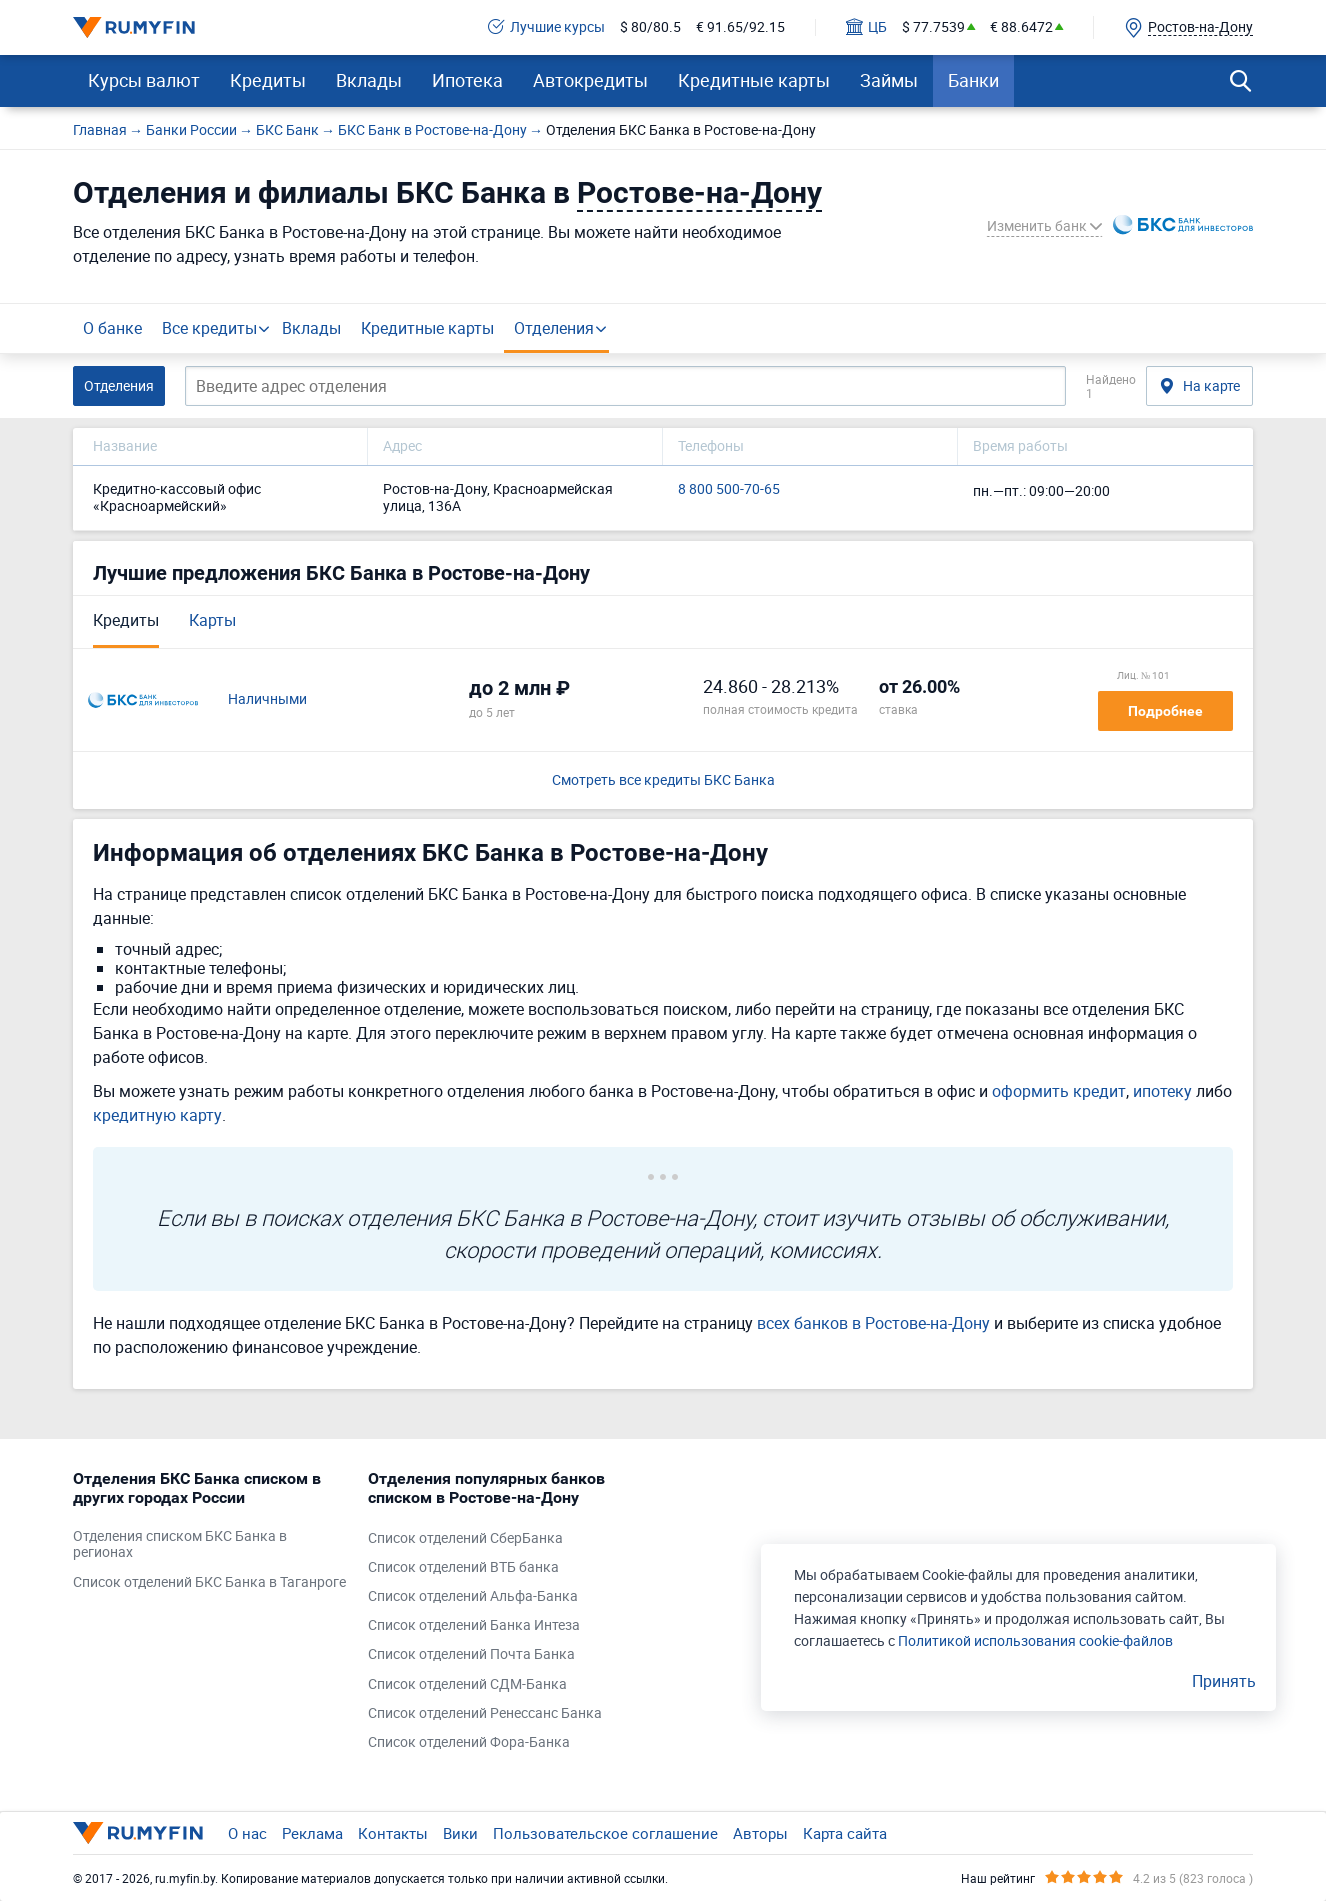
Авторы (760, 1833)
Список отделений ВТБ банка (463, 1567)
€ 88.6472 (1021, 27)
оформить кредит (1059, 1091)
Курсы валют (144, 80)
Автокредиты (590, 80)
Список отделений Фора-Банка (469, 1742)
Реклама (312, 1833)
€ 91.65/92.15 (740, 27)
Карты (212, 620)
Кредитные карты (754, 80)
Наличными (267, 699)
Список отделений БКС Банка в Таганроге (209, 1582)
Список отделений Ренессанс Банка (485, 1713)
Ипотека (467, 80)
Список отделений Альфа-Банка (473, 1596)
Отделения (554, 328)
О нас (247, 1833)
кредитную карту (157, 1115)
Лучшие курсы (546, 27)
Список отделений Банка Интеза (474, 1625)
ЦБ (866, 27)
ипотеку (1162, 1091)
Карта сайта (845, 1833)
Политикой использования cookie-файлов (1035, 1640)
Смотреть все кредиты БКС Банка (663, 780)
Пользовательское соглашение (605, 1833)
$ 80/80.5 (650, 27)
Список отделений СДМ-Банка (467, 1684)
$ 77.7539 (933, 27)
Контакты (393, 1833)
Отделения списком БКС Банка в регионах (180, 1545)
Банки (973, 80)
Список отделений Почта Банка (471, 1654)
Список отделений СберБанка (465, 1538)
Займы (889, 80)
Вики (460, 1833)
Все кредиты (209, 328)
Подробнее (1165, 711)
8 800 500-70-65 (729, 489)
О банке (112, 328)
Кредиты (268, 80)
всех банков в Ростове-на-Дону (873, 1323)
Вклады (369, 80)
